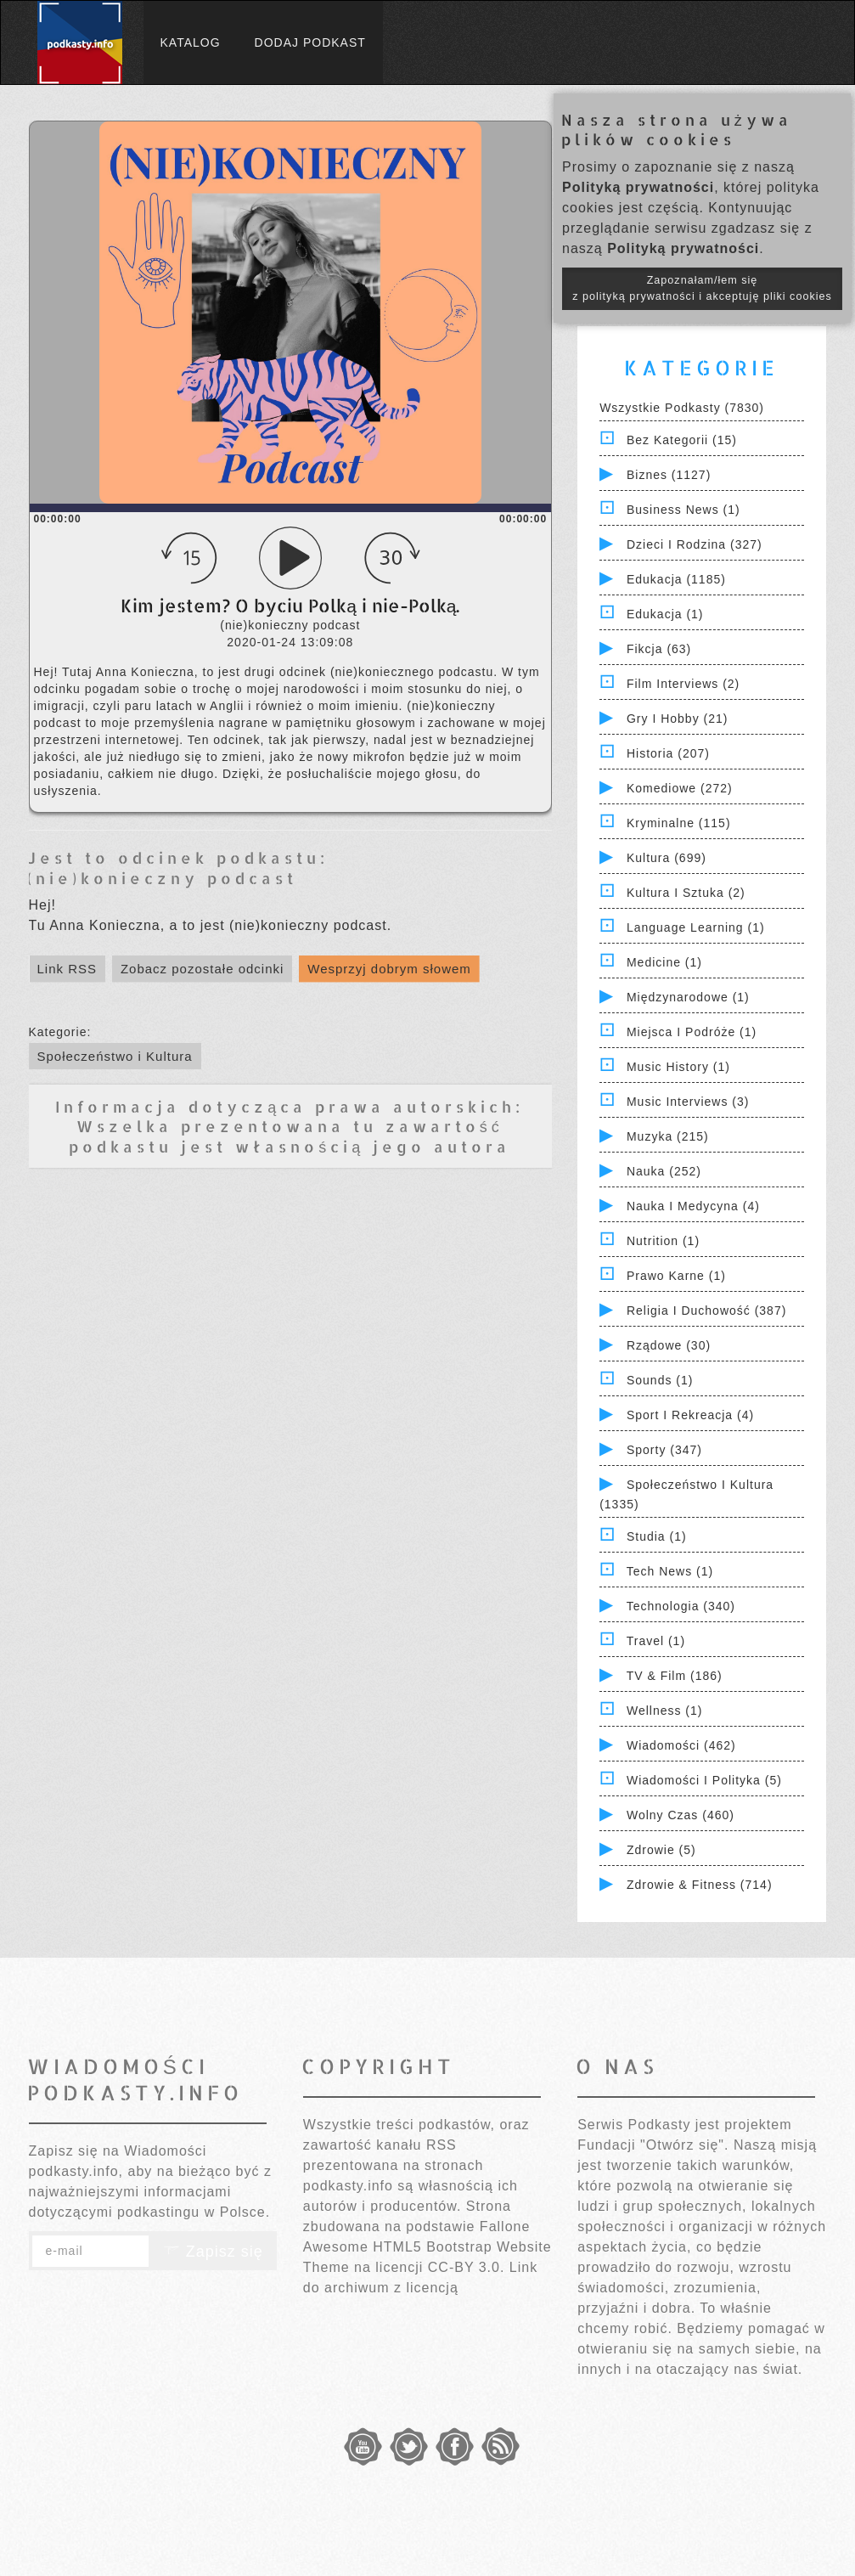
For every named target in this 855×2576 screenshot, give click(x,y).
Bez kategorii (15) (682, 440)
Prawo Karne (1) (676, 1275)
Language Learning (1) (696, 927)
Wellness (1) (665, 1710)
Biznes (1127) (669, 475)
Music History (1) (678, 1067)
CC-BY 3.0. (466, 2267)
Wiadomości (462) (681, 1745)
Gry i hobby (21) (677, 718)
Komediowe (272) (680, 788)
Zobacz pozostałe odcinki (202, 968)
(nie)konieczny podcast (162, 878)
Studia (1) (657, 1536)
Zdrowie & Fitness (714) (700, 1884)
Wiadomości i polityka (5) (704, 1780)
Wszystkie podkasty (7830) (681, 407)
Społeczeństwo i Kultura (115, 1056)
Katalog (190, 42)
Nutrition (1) (663, 1241)
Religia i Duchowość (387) (706, 1310)
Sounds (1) (660, 1380)
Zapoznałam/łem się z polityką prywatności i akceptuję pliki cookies (702, 288)
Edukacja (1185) (676, 579)
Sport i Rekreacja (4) (690, 1415)
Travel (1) (656, 1641)
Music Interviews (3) (688, 1101)
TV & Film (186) (675, 1676)
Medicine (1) (664, 962)
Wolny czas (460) (680, 1815)
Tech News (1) (670, 1571)
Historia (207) (668, 753)
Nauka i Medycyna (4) (693, 1206)
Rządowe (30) (669, 1345)
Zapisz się (213, 2251)
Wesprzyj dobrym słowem (389, 968)
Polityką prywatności (638, 187)
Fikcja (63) (659, 649)
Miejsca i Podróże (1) (692, 1032)
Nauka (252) (664, 1171)
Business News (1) (683, 509)
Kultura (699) (666, 858)
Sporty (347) (664, 1450)
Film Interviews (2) (683, 684)
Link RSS (67, 968)
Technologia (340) (681, 1606)
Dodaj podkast (310, 42)
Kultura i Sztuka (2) (686, 892)
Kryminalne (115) (679, 823)
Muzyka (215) (668, 1136)
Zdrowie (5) (661, 1850)
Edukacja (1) (665, 614)
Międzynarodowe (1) (688, 997)
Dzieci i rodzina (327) (694, 544)
